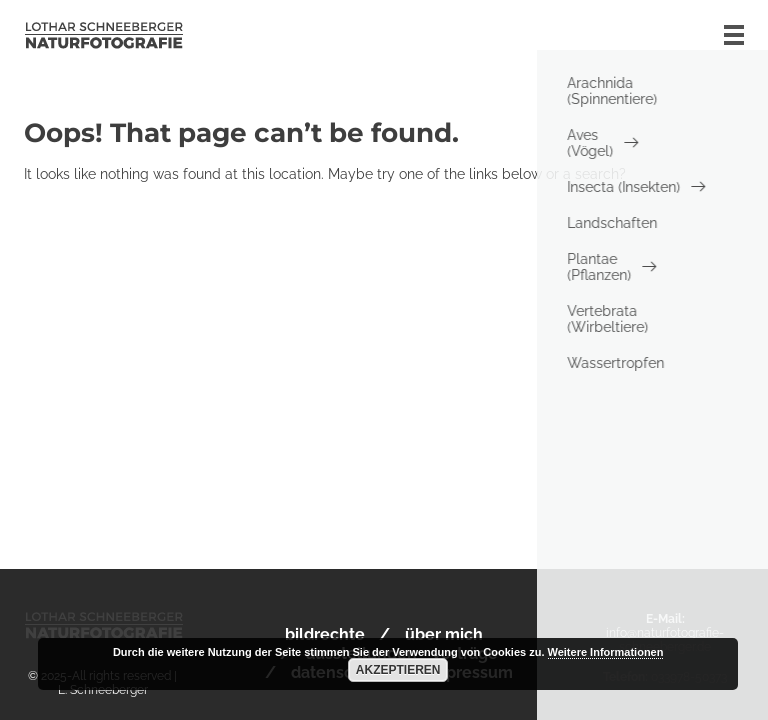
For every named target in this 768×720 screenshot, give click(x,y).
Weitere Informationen (606, 652)
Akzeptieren (398, 670)
